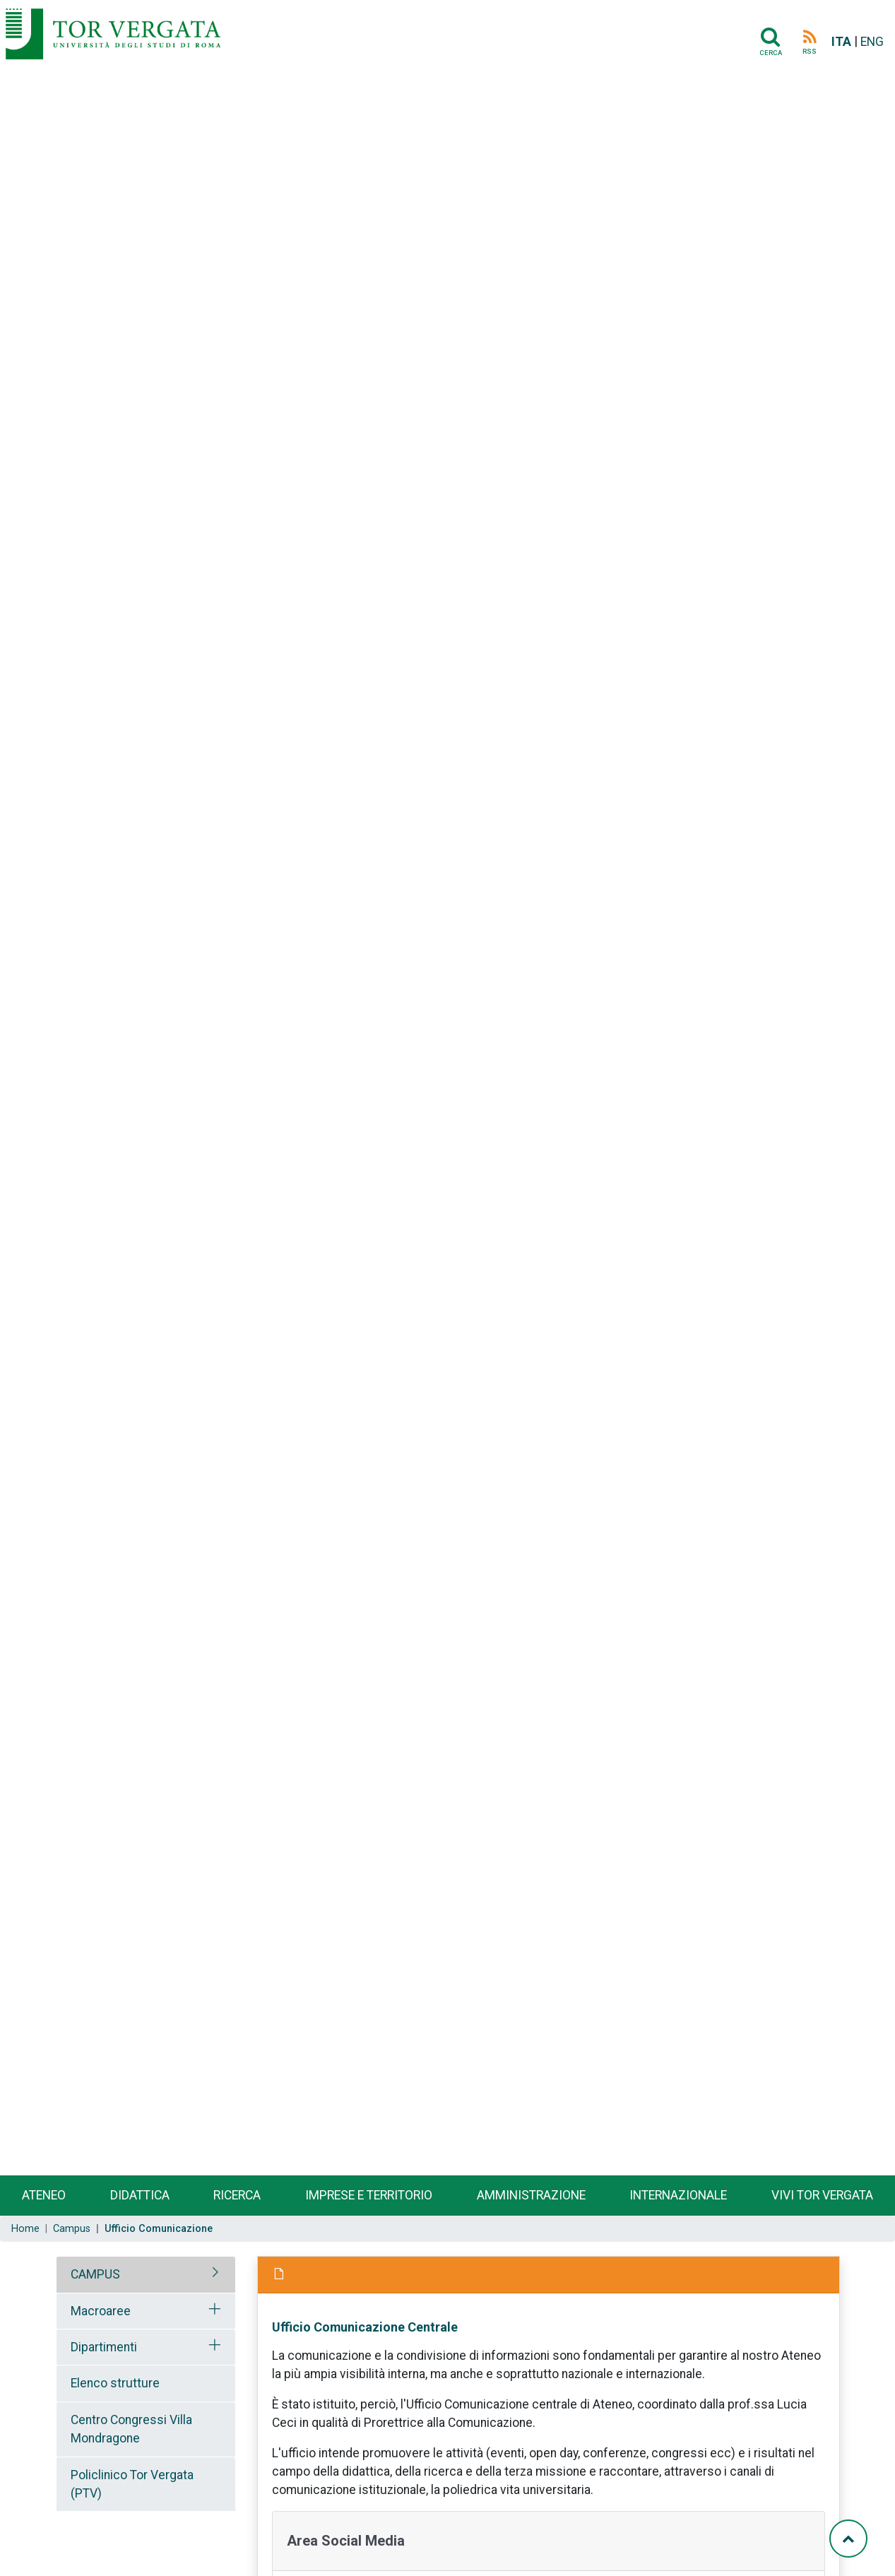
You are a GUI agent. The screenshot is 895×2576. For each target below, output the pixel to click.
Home (25, 2229)
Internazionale (678, 2195)
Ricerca (237, 2195)
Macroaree (101, 2311)
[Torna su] (848, 2538)
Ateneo (44, 2195)
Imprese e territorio (368, 2195)
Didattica (140, 2195)
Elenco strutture (115, 2383)
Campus (71, 2229)
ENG (872, 42)
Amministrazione (531, 2195)
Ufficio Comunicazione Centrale (365, 2327)
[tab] (146, 2274)
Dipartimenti (104, 2347)
